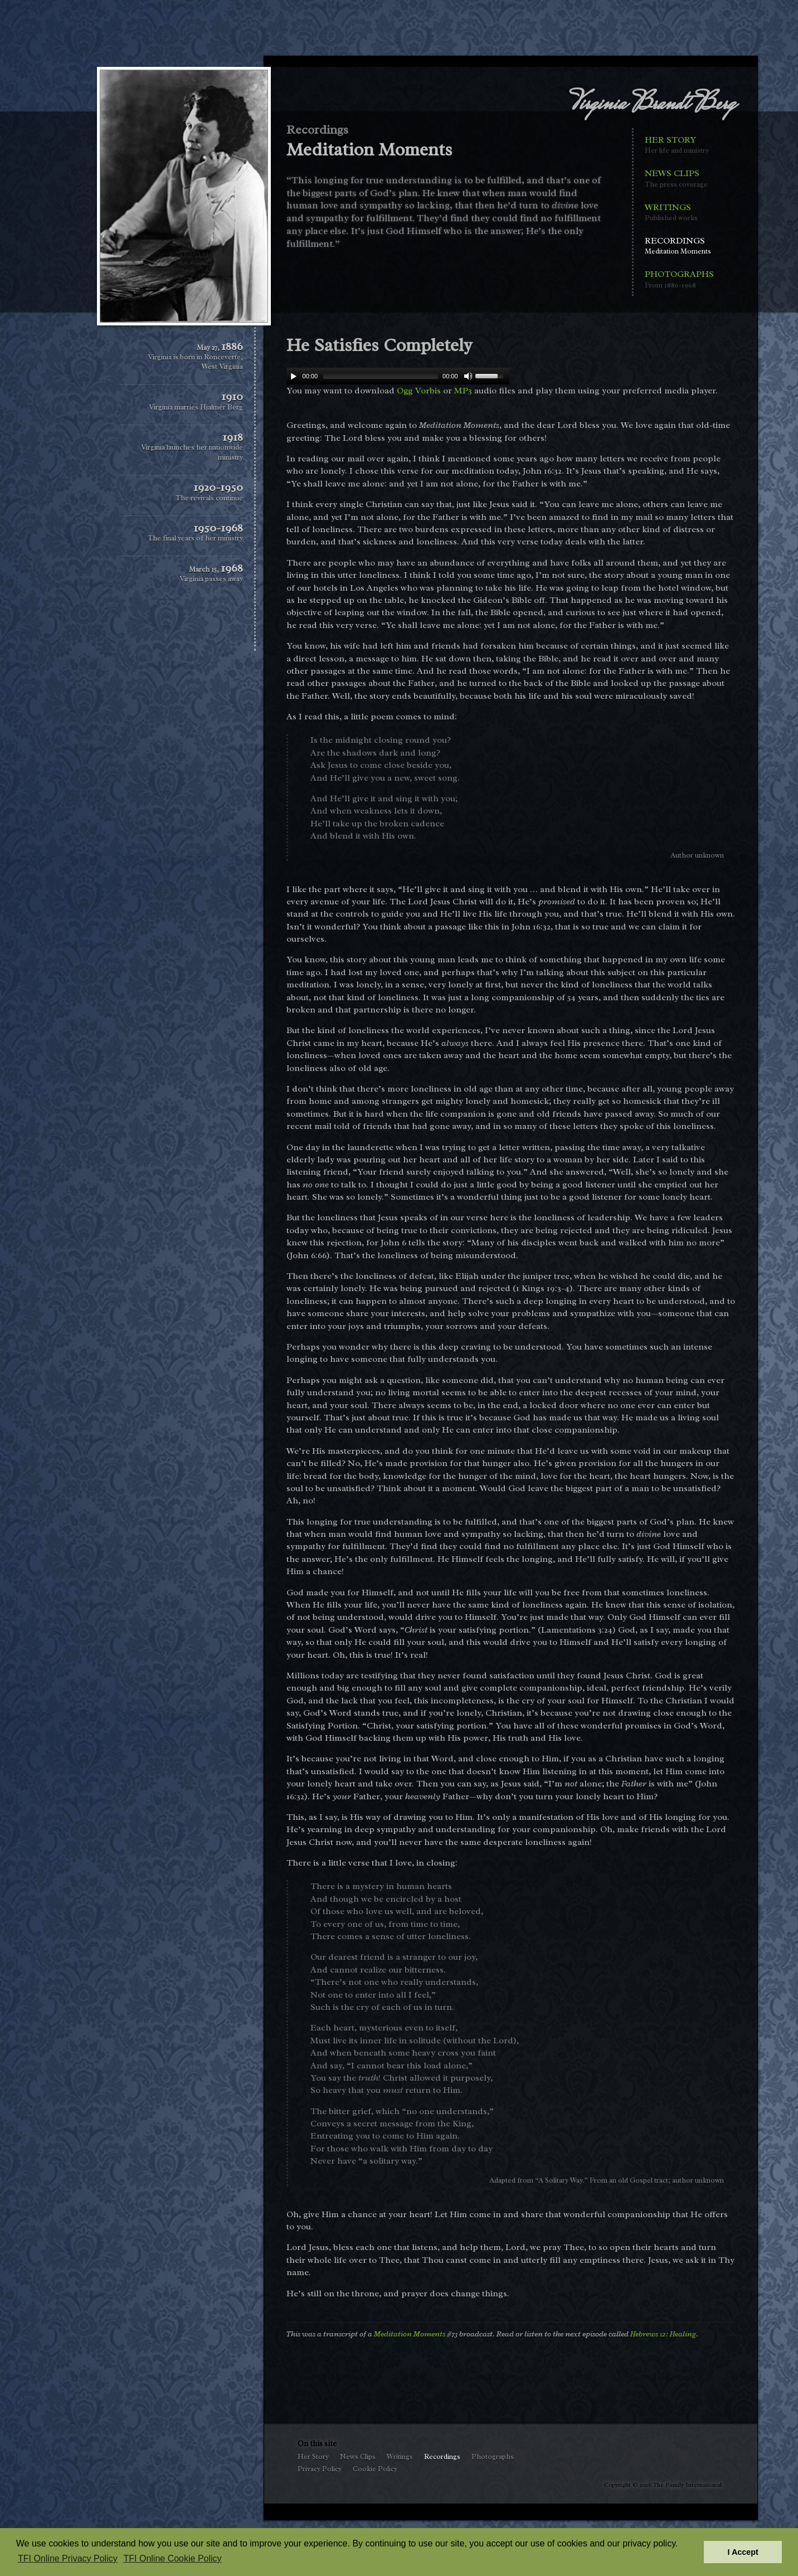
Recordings (679, 246)
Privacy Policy (320, 2469)
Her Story (679, 145)
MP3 (463, 390)
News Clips (679, 178)
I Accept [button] (742, 2552)
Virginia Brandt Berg (652, 105)
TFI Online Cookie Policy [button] (173, 2558)
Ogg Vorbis (419, 390)
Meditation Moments (409, 2334)
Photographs (679, 279)
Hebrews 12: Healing (663, 2334)
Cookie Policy (375, 2469)
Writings (679, 212)
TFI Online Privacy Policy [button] (68, 2558)
